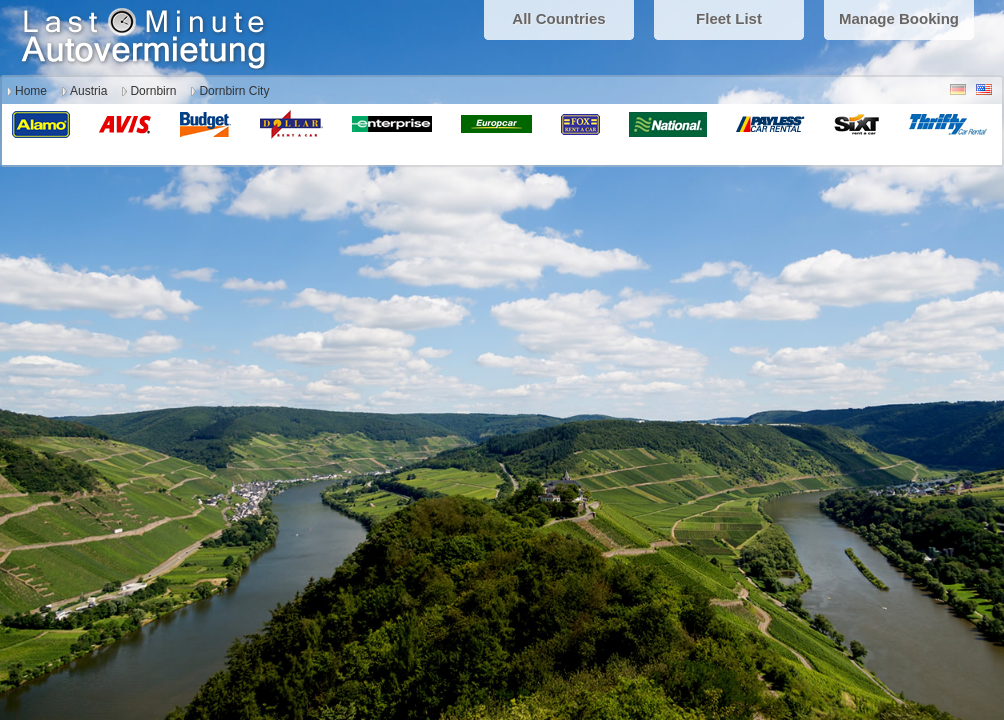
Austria (88, 91)
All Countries (558, 18)
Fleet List (729, 18)
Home (31, 91)
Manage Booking (899, 18)
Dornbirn (153, 91)
